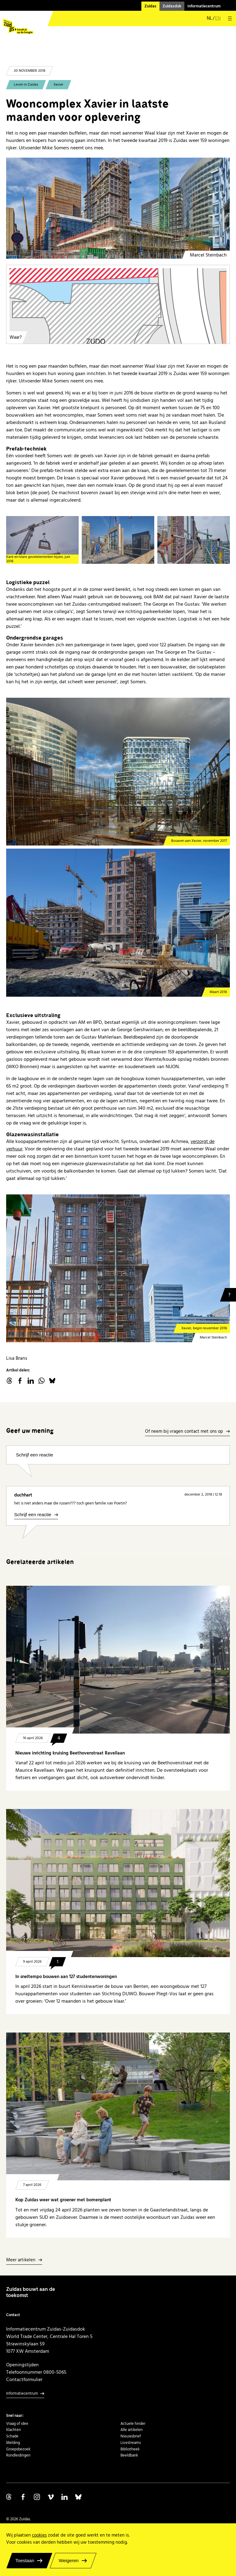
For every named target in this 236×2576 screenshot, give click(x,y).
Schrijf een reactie (34, 1454)
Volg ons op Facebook (23, 2497)
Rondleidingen (18, 2455)
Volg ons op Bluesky (78, 2497)
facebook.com (20, 1381)
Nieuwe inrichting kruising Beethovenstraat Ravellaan (70, 1753)
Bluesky (52, 1381)
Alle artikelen (131, 2430)
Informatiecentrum (204, 6)
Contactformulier (24, 2379)
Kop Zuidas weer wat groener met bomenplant (63, 2200)
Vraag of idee (17, 2423)
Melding (13, 2442)
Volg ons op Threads (9, 2497)
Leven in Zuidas (26, 84)
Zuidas (150, 6)
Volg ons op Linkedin (64, 2497)
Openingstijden (22, 2364)
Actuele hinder (132, 2423)
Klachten (13, 2430)
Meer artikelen (20, 2260)
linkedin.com (31, 1381)
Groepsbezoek (18, 2449)
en (218, 18)
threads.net (9, 1381)
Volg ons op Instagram (37, 2497)
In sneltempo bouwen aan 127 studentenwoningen (66, 1976)
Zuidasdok (172, 6)
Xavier (58, 84)
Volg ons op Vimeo (51, 2497)
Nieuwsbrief (130, 2436)
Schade (12, 2436)
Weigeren (68, 2560)
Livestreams (130, 2442)
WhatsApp (41, 1381)
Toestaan (24, 2560)
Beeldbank (129, 2455)
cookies (39, 2535)
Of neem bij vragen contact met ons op (184, 1432)
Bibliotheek (130, 2449)
